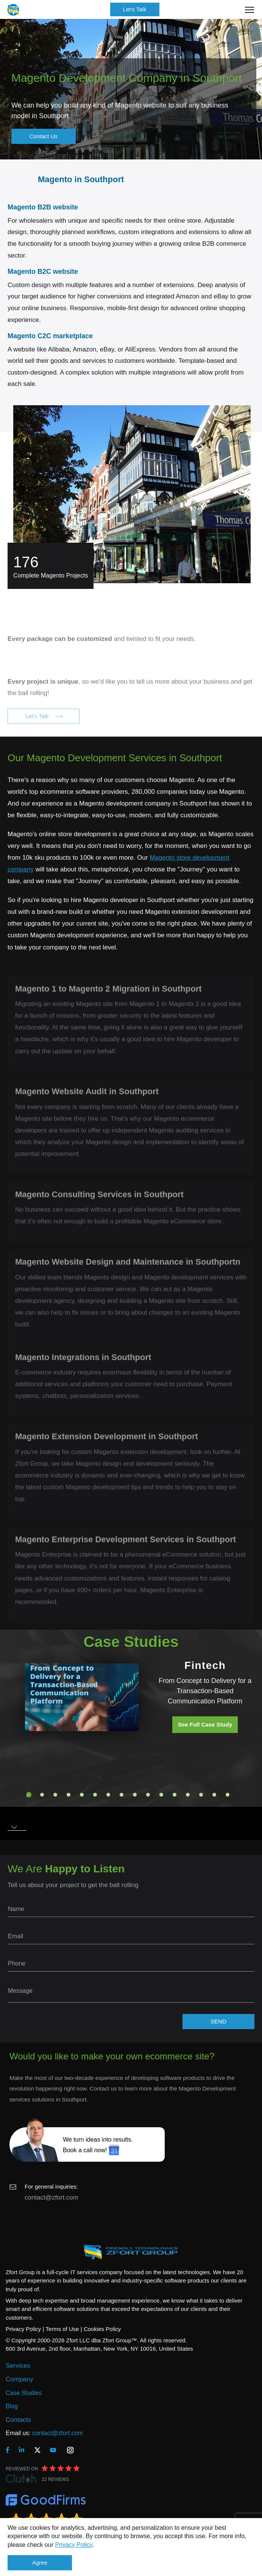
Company (19, 2379)
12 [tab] (174, 1795)
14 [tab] (201, 1795)
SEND (218, 2021)
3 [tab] (55, 1795)
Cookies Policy (102, 2329)
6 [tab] (95, 1795)
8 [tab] (121, 1795)
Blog (12, 2406)
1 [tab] (29, 1795)
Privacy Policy (73, 2545)
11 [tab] (161, 1795)
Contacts (18, 2419)
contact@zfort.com (51, 2197)
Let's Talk (135, 9)
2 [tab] (42, 1795)
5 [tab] (82, 1795)
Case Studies (24, 2393)
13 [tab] (188, 1795)
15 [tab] (214, 1795)
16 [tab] (227, 1795)
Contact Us (44, 136)
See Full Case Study (205, 1724)
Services (18, 2365)
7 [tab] (108, 1795)
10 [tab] (148, 1795)
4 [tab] (68, 1795)
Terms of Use (62, 2329)
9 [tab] (135, 1795)
